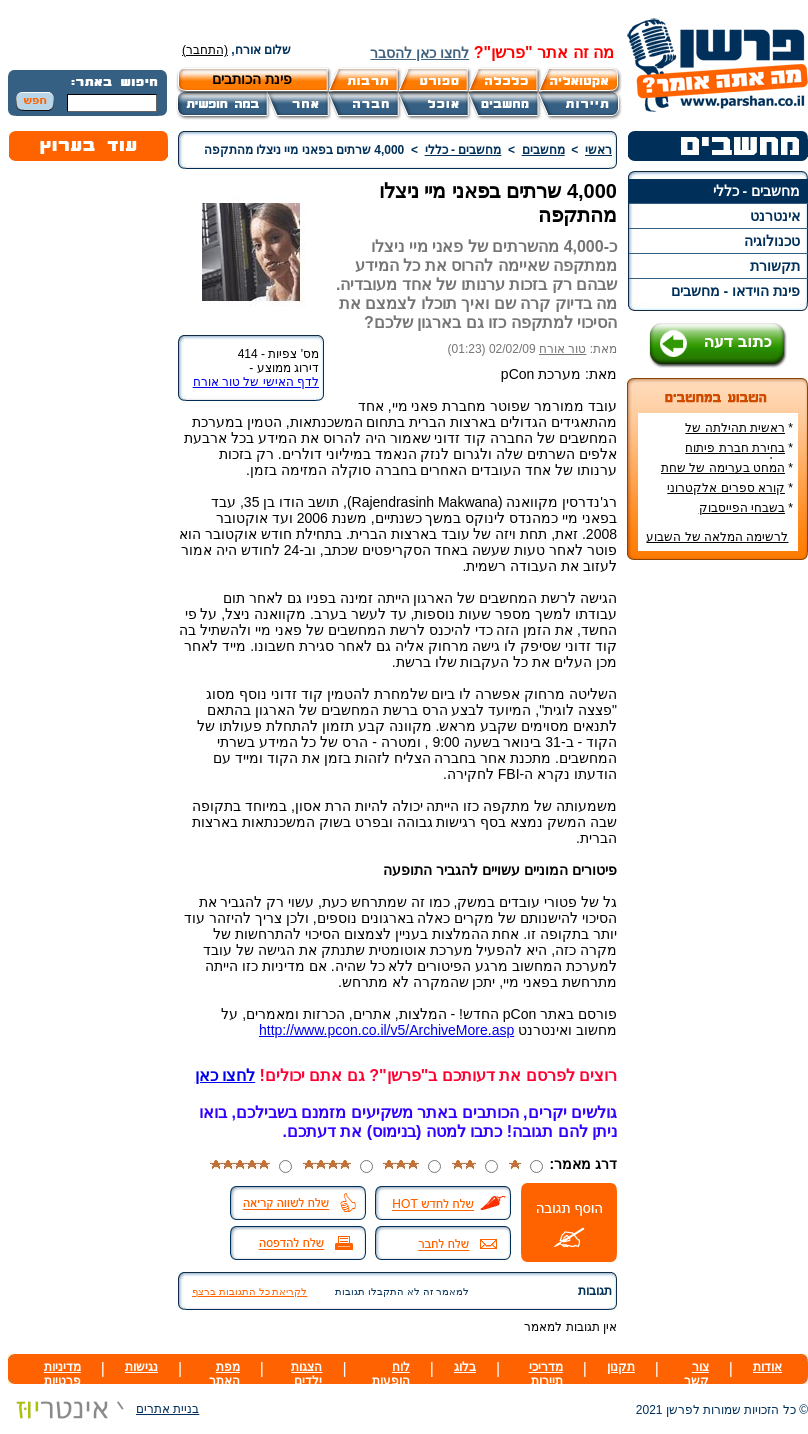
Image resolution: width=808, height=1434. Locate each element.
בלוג (465, 1367)
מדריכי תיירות (546, 1374)
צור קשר (696, 1374)
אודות (767, 1367)
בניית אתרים (103, 1409)
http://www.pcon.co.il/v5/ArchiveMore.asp (386, 1030)
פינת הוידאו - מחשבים (735, 291)
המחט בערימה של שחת (723, 468)
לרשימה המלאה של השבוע (717, 537)
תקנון (621, 1367)
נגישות (141, 1367)
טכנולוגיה (772, 241)
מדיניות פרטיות (62, 1374)
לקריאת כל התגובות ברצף (249, 1291)
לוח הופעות (391, 1374)
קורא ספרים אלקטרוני (726, 488)
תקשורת (775, 266)
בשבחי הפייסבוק (742, 508)
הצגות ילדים (306, 1374)
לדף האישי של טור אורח (256, 382)
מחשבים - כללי (756, 191)
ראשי (598, 150)
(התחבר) (205, 50)
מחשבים (543, 150)
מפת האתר (224, 1374)
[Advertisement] (718, 874)
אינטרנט (775, 216)
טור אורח (562, 349)
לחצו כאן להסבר (419, 53)
